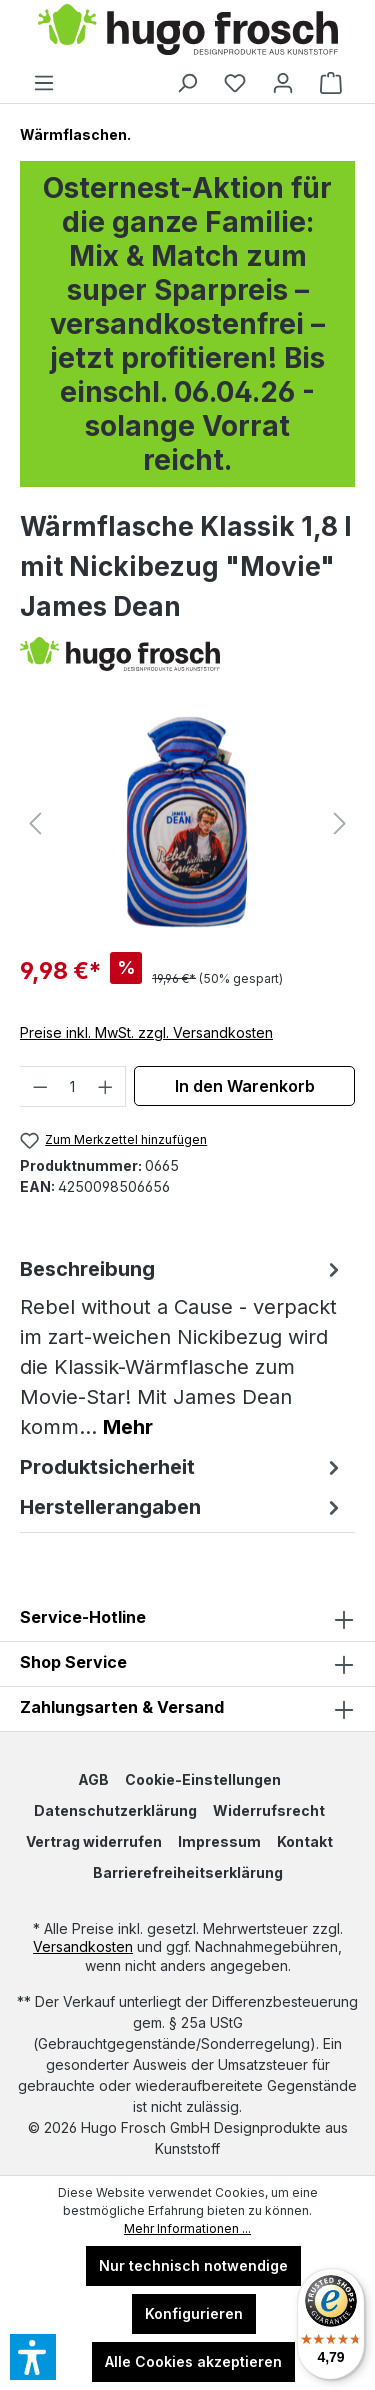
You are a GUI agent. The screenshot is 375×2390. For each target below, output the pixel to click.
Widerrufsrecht (269, 1810)
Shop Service (73, 1662)
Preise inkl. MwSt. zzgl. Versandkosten (146, 1032)
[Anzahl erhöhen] (106, 1086)
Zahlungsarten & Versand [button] (187, 1709)
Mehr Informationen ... (187, 2228)
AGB (93, 1779)
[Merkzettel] (235, 83)
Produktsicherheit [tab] (182, 1467)
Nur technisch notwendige (193, 2265)
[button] (187, 1664)
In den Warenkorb (245, 1086)
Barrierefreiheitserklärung (188, 1872)
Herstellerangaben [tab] (182, 1507)
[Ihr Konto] (283, 83)
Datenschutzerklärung (115, 1810)
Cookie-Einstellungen (203, 1779)
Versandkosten (83, 1946)
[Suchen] (187, 83)
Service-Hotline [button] (187, 1619)
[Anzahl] (73, 1086)
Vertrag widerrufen (94, 1841)
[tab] (182, 1348)
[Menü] (44, 83)
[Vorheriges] (35, 823)
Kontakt (305, 1841)
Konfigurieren (194, 2313)
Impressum (219, 1841)
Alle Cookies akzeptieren (193, 2361)
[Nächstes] (340, 823)
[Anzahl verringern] (40, 1086)
